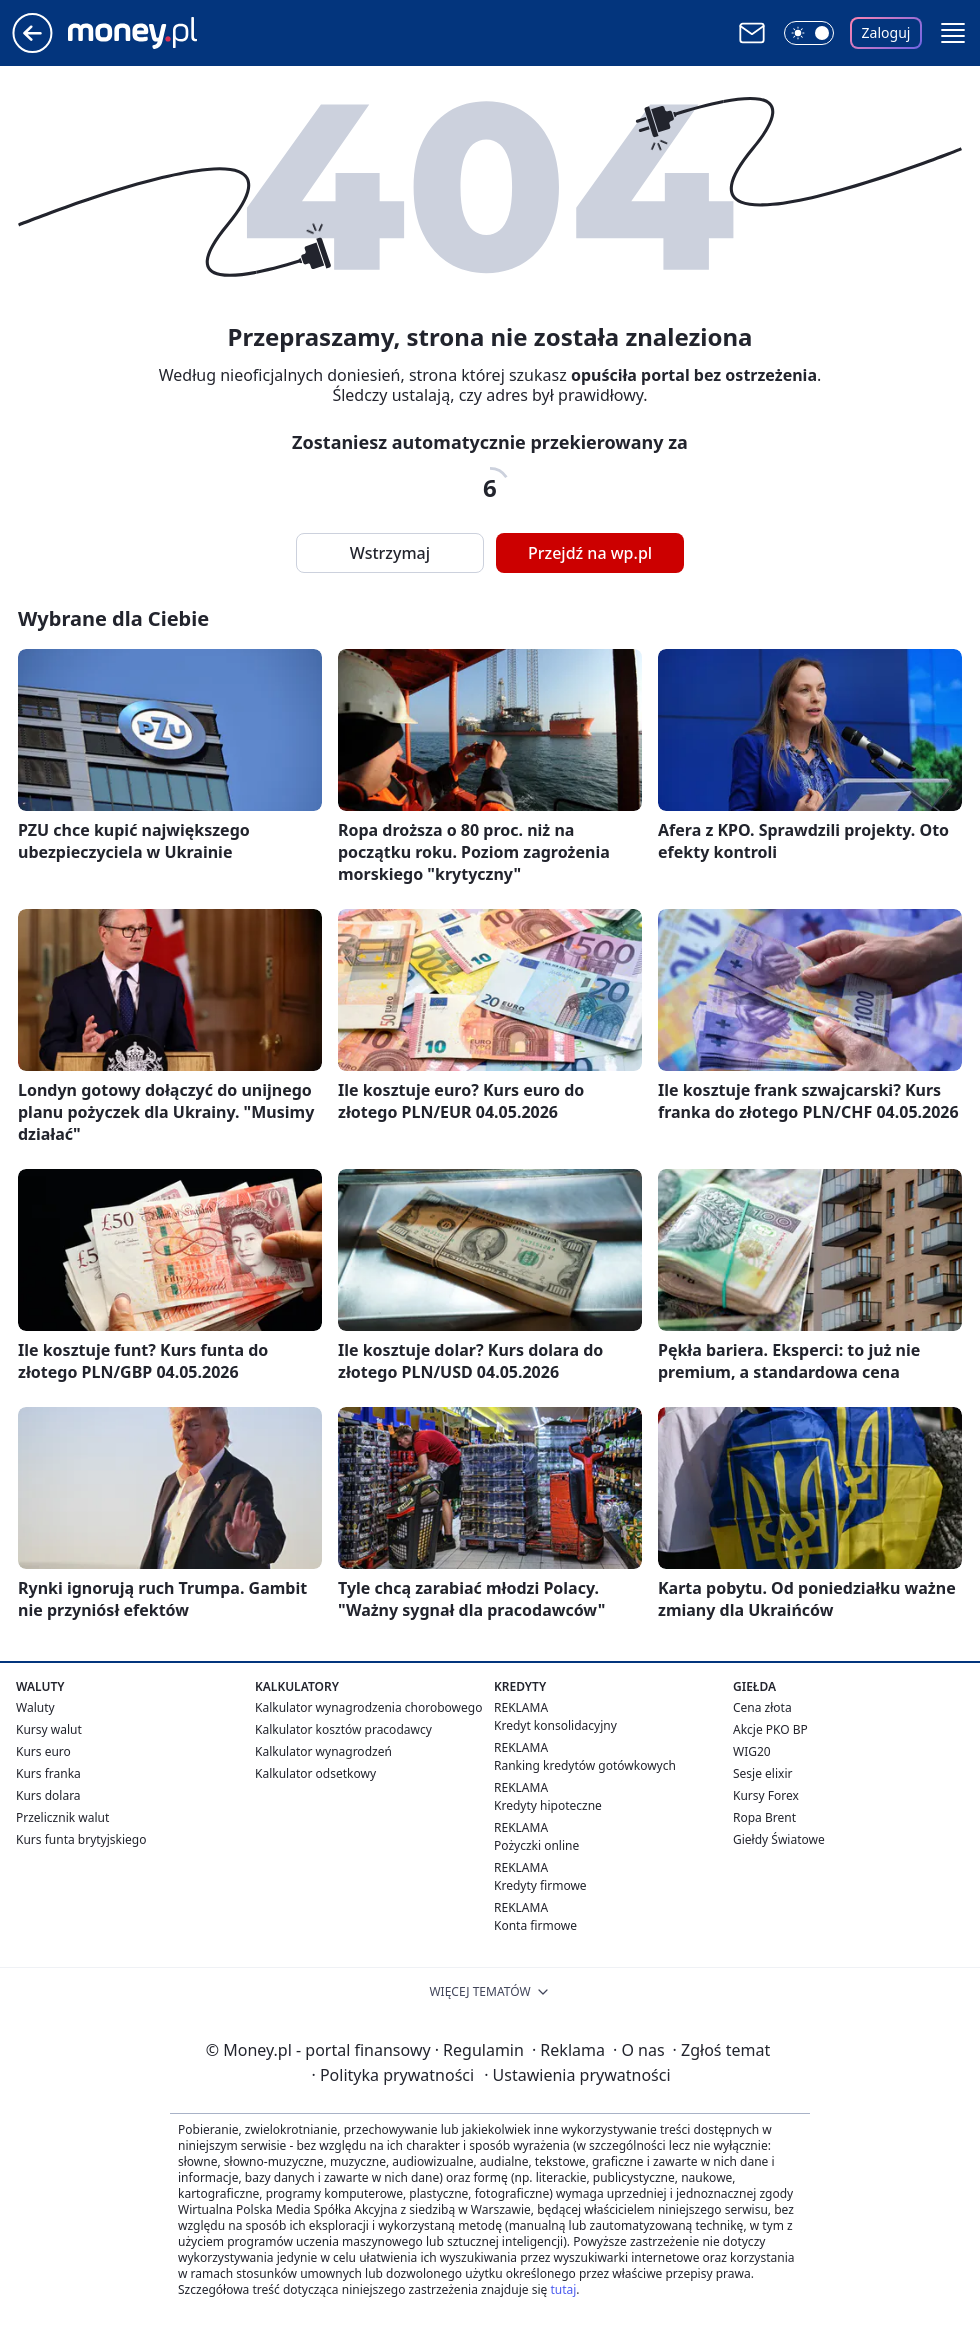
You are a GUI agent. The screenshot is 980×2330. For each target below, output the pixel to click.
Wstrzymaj (390, 553)
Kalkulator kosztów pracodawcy (343, 1729)
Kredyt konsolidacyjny (555, 1725)
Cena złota (762, 1707)
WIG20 (752, 1751)
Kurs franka (48, 1773)
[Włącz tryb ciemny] (809, 33)
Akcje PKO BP (770, 1729)
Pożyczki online (536, 1845)
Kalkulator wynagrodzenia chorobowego (368, 1707)
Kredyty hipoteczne (548, 1805)
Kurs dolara (48, 1795)
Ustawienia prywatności (577, 2075)
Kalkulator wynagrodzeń (323, 1751)
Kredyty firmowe (540, 1885)
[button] (953, 33)
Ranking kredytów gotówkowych (585, 1765)
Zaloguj (886, 32)
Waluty (35, 1707)
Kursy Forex (766, 1795)
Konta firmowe (535, 1925)
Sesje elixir (762, 1773)
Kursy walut (49, 1729)
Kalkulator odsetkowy (315, 1773)
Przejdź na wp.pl (590, 553)
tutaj (563, 2289)
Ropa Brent (764, 1817)
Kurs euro (43, 1751)
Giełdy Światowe (779, 1839)
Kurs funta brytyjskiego (81, 1839)
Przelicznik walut (62, 1817)
